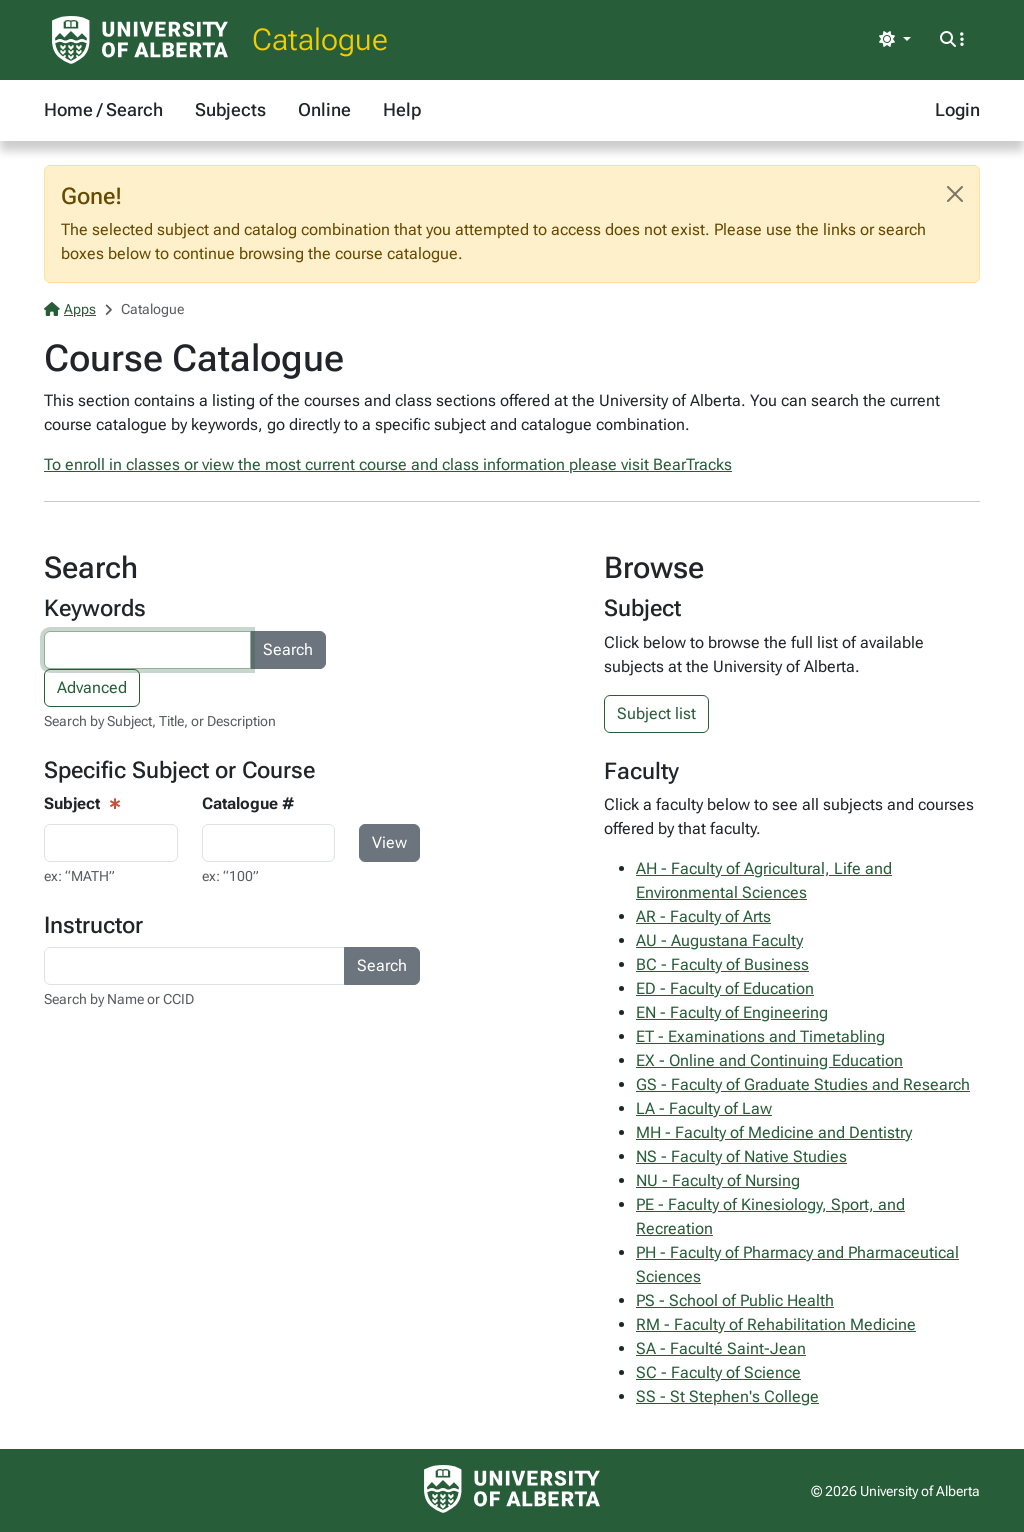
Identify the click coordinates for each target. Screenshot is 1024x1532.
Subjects (230, 109)
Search (288, 649)
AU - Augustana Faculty (719, 940)
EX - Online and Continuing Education (769, 1060)
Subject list (656, 713)
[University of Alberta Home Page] (140, 40)
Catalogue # (248, 803)
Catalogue (320, 39)
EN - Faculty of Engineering (732, 1012)
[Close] (955, 194)
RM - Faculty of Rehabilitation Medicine (776, 1324)
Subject (72, 803)
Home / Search (103, 109)
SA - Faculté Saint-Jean (721, 1348)
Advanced (92, 687)
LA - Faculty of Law (704, 1108)
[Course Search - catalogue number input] (269, 843)
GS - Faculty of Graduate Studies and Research (803, 1084)
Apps (70, 309)
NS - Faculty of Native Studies (741, 1156)
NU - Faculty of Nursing (718, 1180)
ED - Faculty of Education (725, 988)
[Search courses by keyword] (147, 650)
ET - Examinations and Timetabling (760, 1036)
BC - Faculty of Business (722, 964)
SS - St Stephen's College (727, 1396)
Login (957, 109)
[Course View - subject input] (111, 843)
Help (402, 109)
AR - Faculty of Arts (703, 916)
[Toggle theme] (895, 40)
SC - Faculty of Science (718, 1372)
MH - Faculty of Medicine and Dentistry (774, 1132)
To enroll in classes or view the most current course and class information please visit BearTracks (388, 464)
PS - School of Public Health (735, 1300)
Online (324, 109)
